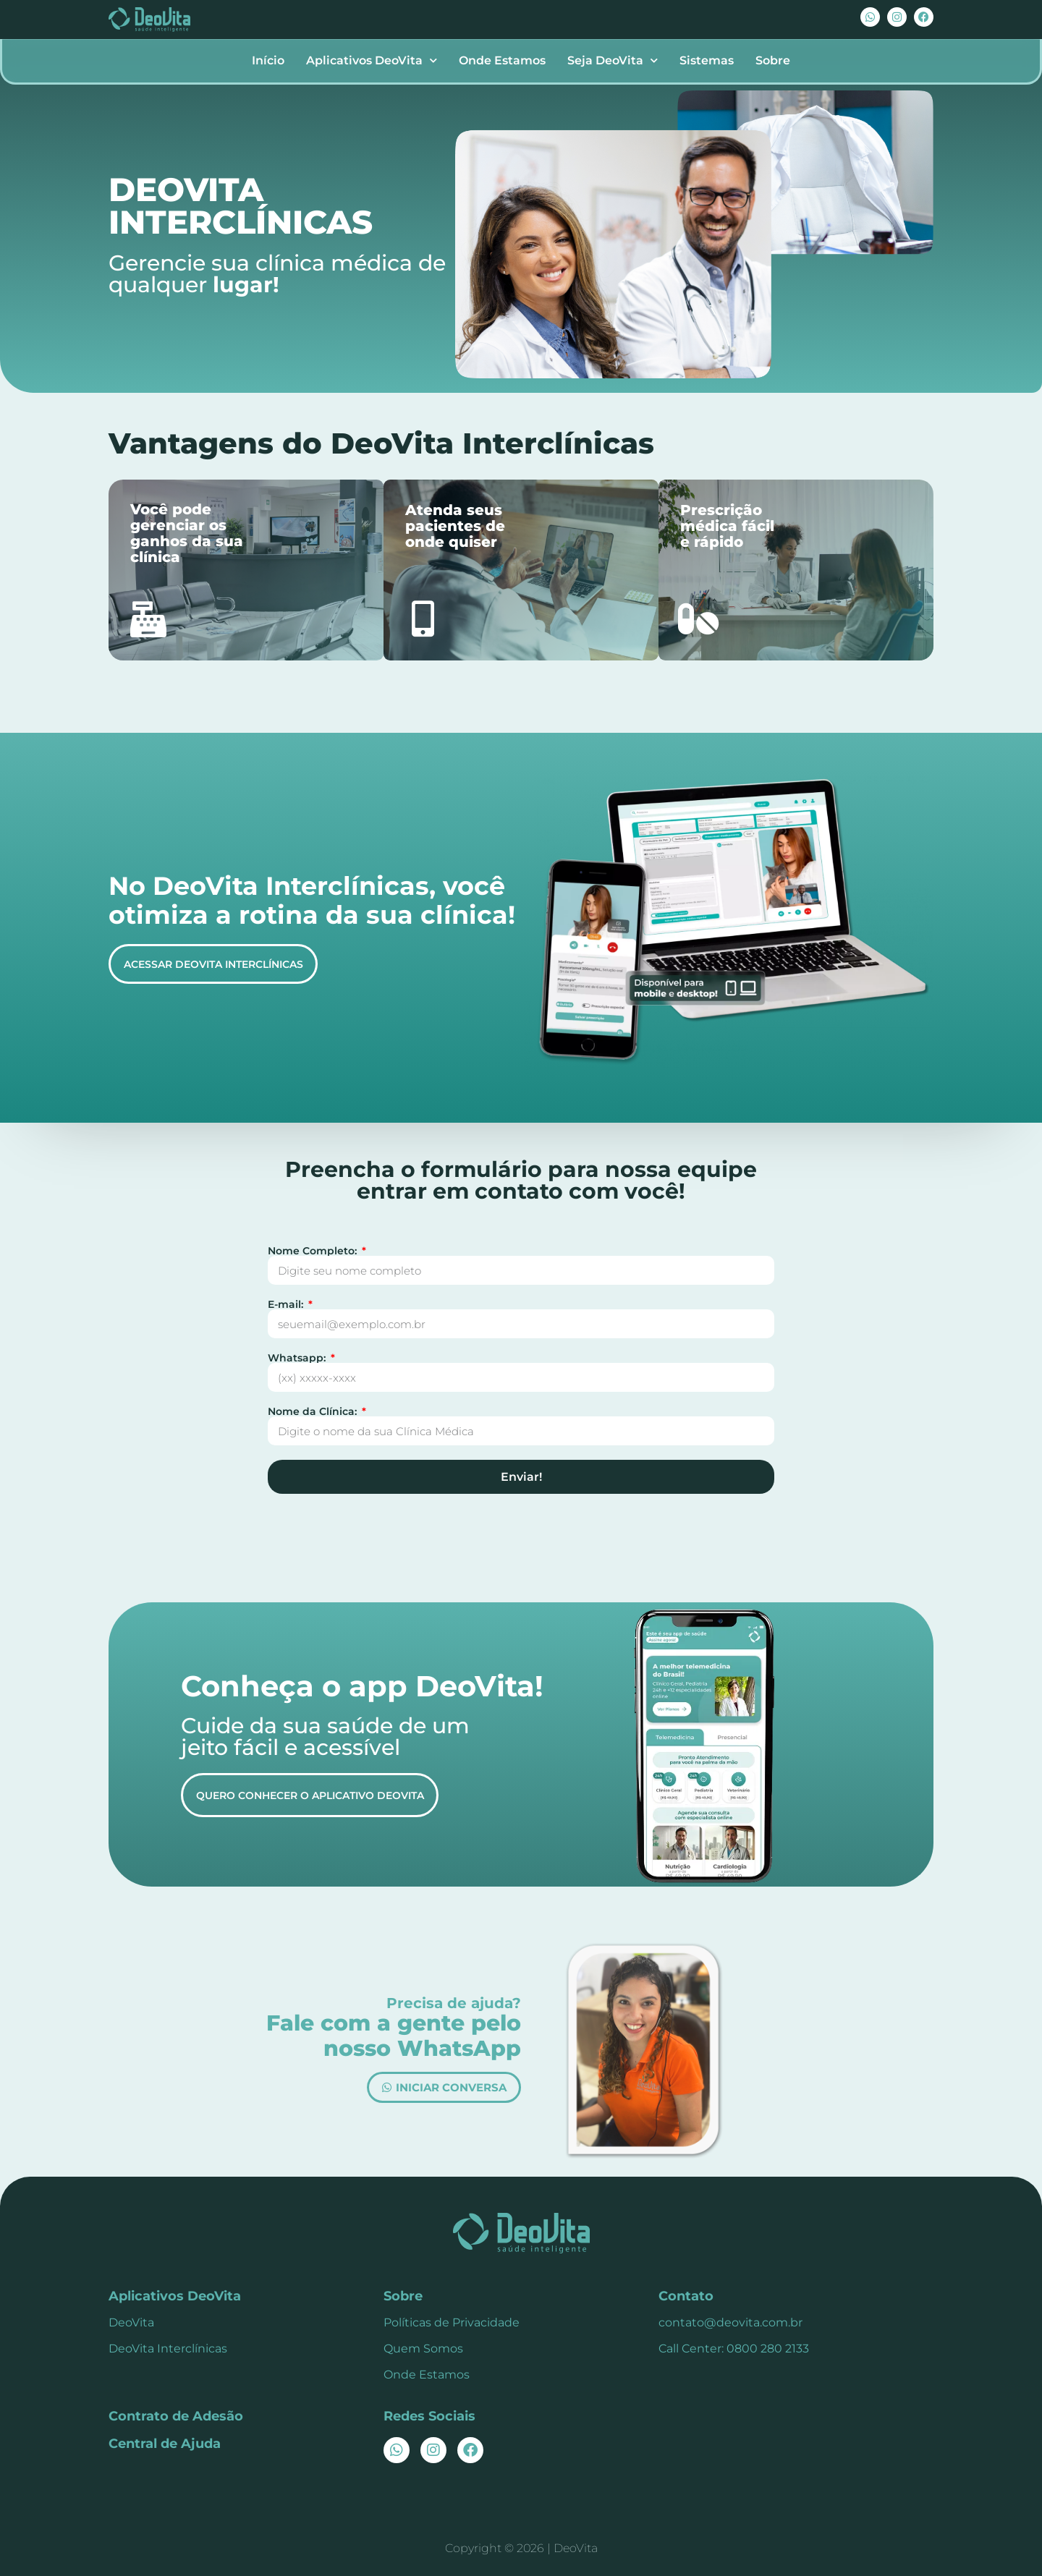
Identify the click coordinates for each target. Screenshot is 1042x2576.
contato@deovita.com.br (730, 2322)
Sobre (772, 60)
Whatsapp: (298, 1358)
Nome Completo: (314, 1251)
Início (268, 60)
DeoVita (131, 2322)
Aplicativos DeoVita (371, 60)
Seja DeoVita (612, 60)
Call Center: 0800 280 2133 (733, 2348)
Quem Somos (423, 2348)
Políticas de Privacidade (452, 2322)
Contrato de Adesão (176, 2416)
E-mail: (287, 1304)
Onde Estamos (502, 60)
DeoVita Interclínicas (168, 2348)
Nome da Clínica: (314, 1411)
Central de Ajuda (165, 2444)
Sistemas (706, 60)
